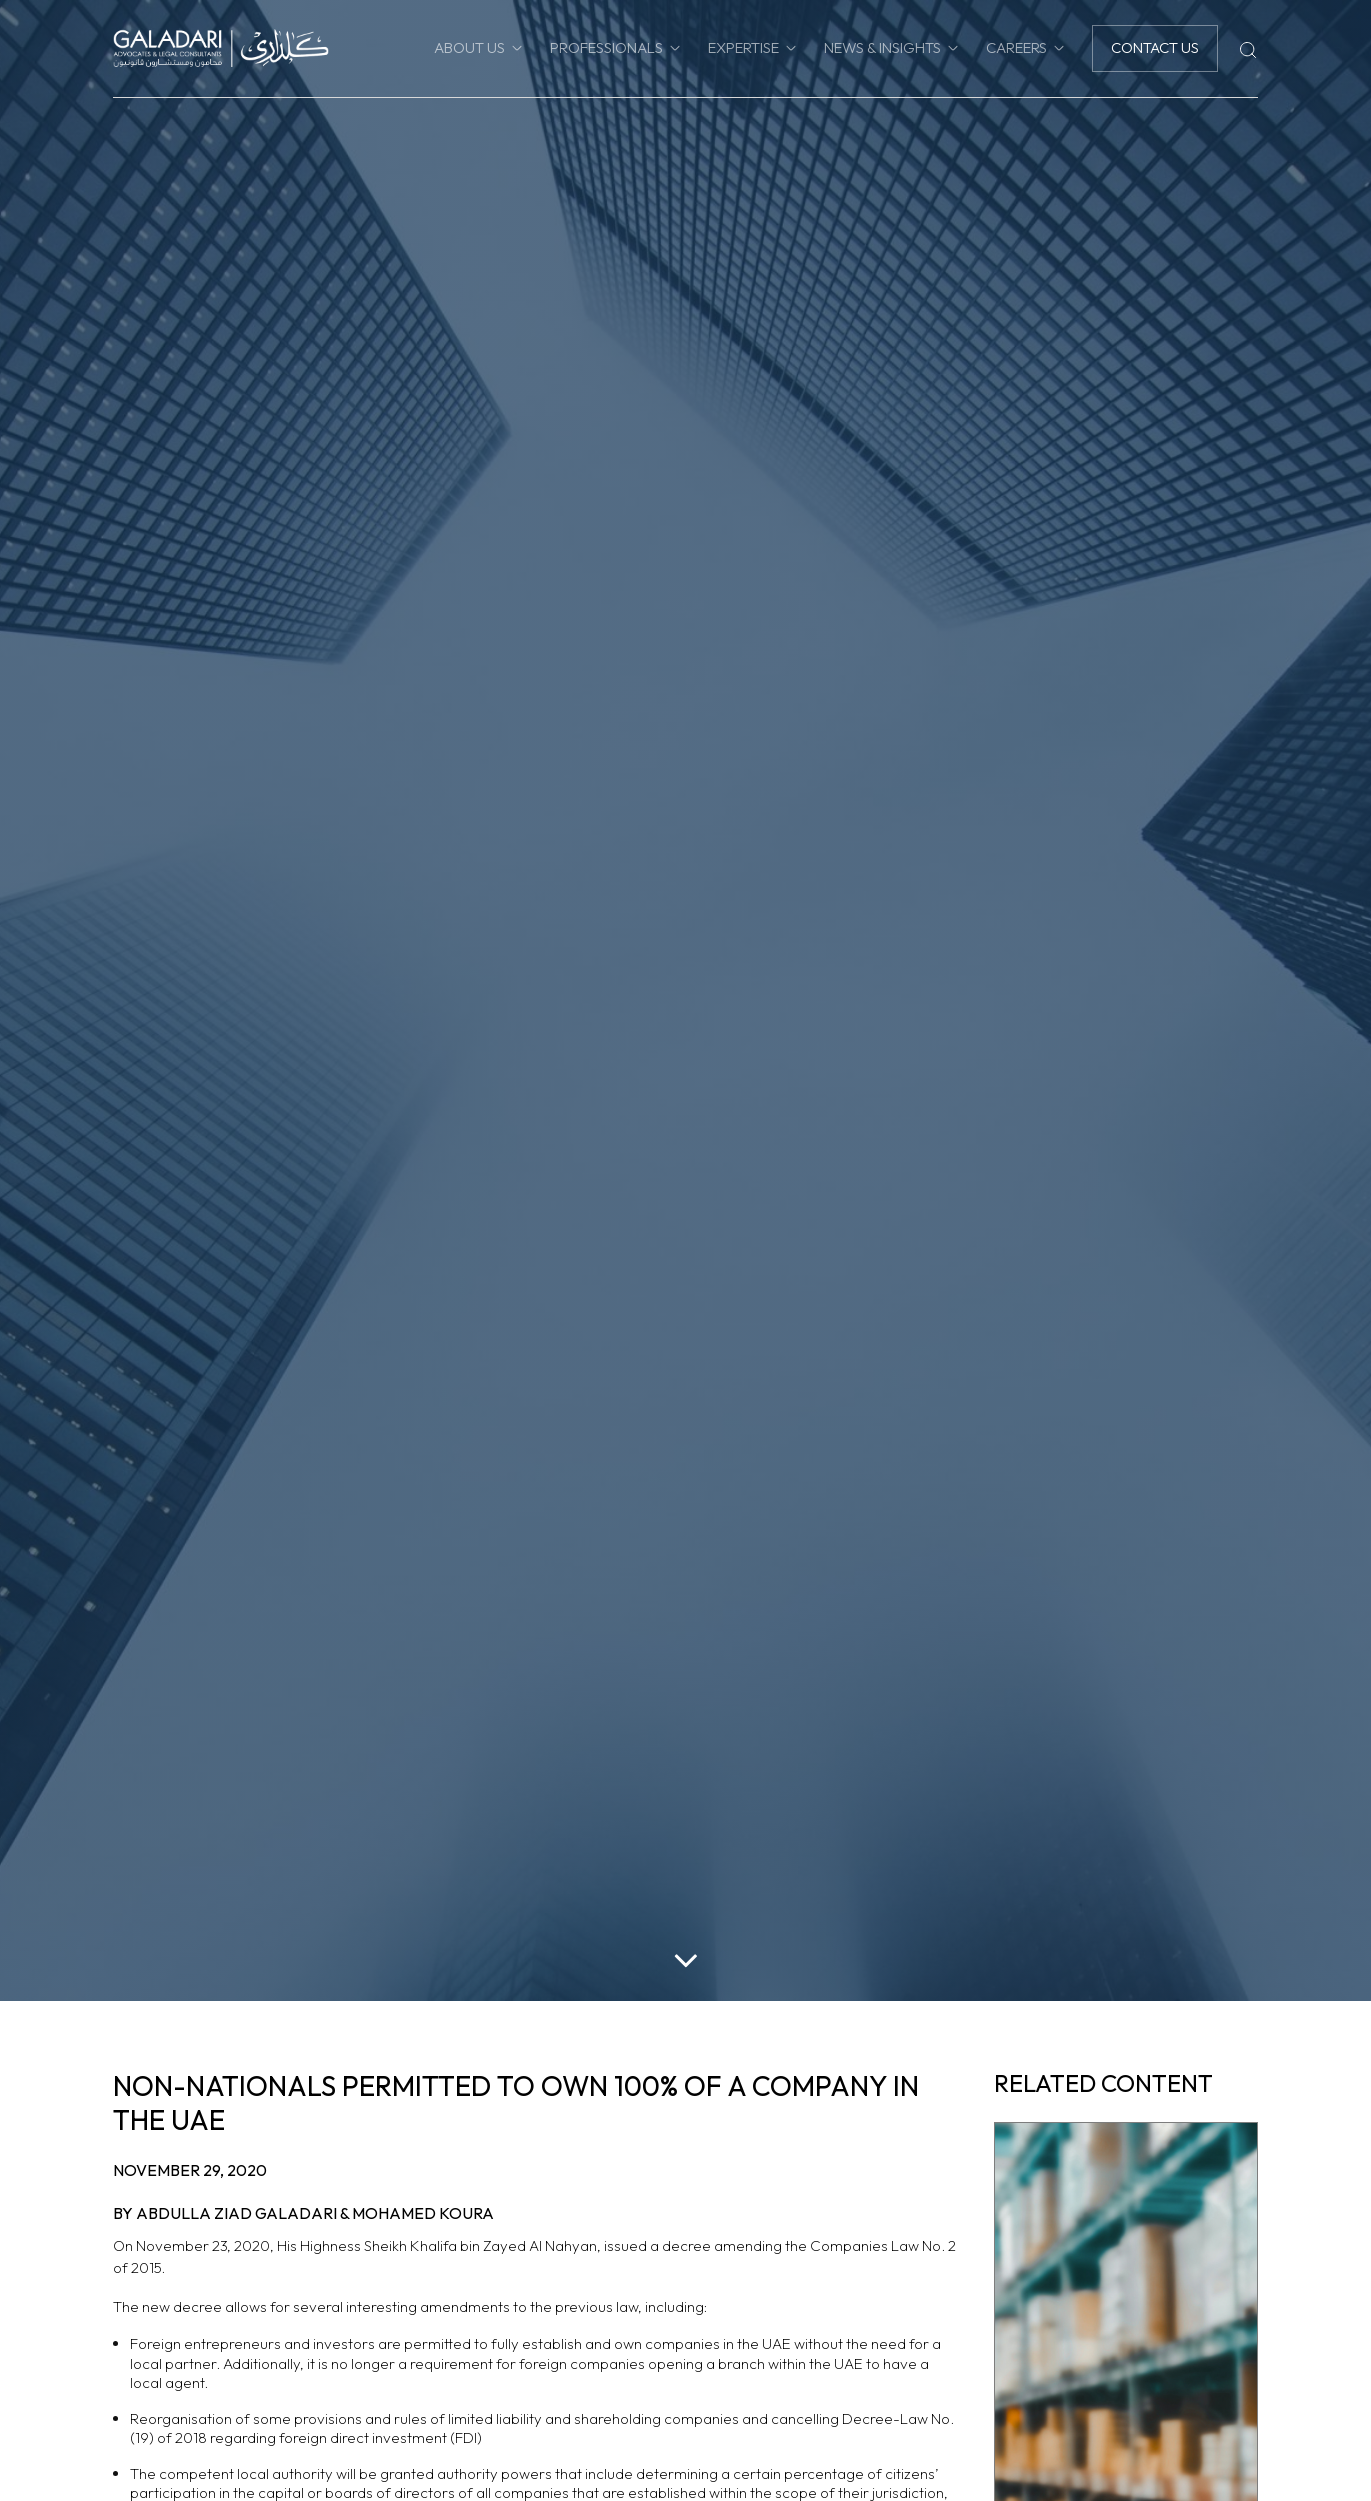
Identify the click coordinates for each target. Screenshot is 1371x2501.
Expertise (743, 47)
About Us (469, 47)
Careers (1016, 47)
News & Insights (882, 47)
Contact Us (1155, 47)
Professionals (606, 47)
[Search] (1248, 47)
